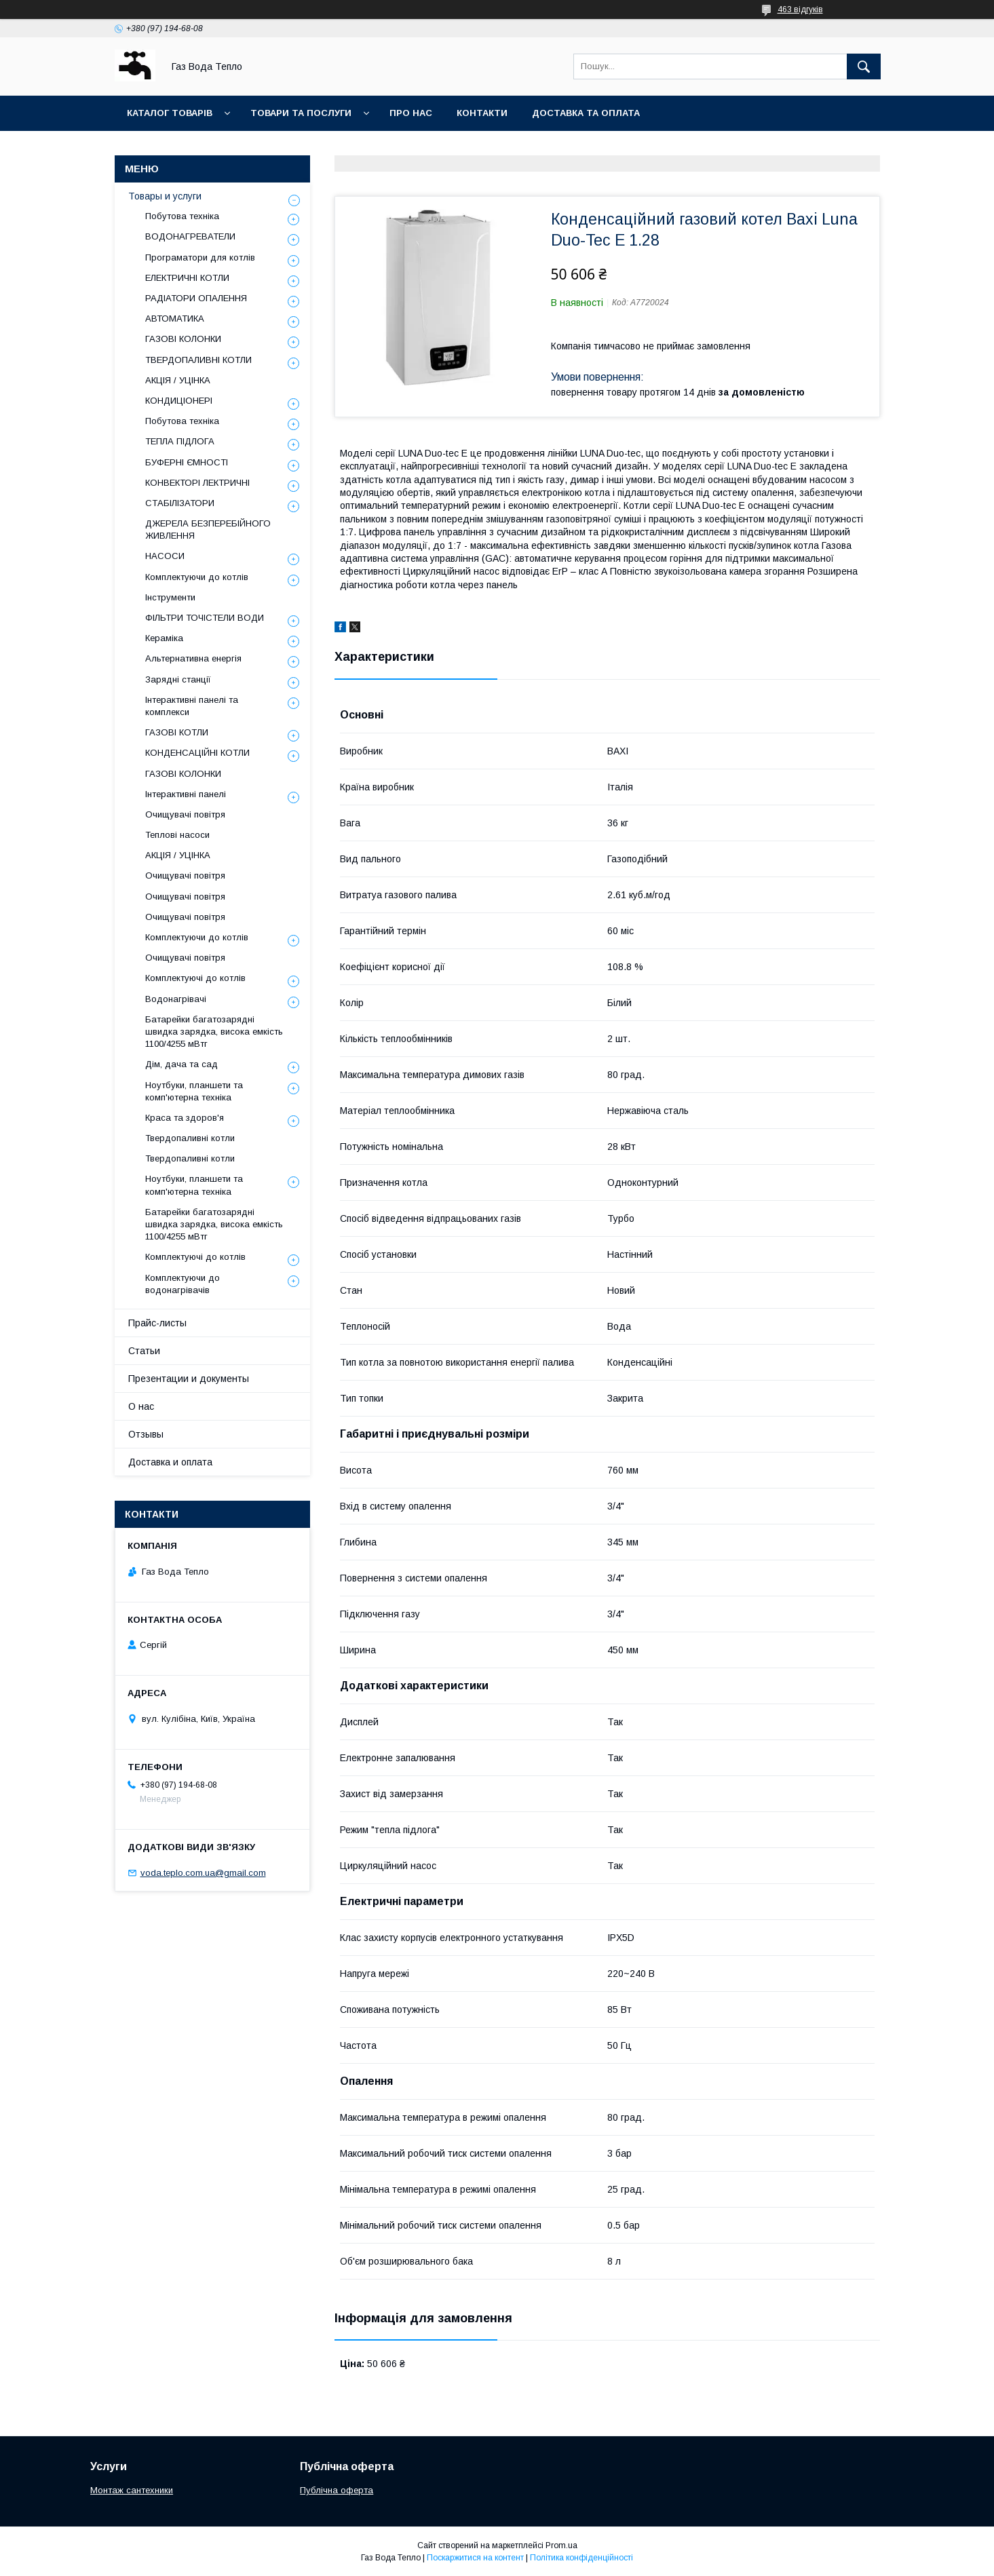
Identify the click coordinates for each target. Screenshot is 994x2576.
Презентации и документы (188, 1378)
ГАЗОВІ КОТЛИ (176, 732)
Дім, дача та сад (181, 1064)
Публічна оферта (336, 2490)
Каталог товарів (169, 113)
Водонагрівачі (175, 999)
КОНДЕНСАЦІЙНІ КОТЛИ (197, 753)
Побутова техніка (182, 216)
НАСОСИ (165, 556)
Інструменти (170, 597)
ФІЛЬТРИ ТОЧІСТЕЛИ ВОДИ (204, 618)
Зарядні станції (178, 679)
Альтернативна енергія (193, 658)
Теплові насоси (177, 835)
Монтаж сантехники (131, 2490)
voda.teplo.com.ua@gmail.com (203, 1873)
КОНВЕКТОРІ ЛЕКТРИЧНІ (197, 483)
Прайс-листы (157, 1323)
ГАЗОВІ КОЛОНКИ (183, 339)
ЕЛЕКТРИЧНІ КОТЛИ (187, 278)
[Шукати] (864, 66)
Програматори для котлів (200, 257)
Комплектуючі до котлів (195, 978)
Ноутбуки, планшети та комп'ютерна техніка (194, 1091)
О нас (141, 1406)
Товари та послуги (300, 113)
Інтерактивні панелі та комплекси (191, 706)
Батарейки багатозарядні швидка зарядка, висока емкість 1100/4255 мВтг (214, 1031)
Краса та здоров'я (184, 1118)
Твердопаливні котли (190, 1138)
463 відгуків (800, 9)
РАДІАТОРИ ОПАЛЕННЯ (196, 298)
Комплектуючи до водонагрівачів (182, 1284)
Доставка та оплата (586, 113)
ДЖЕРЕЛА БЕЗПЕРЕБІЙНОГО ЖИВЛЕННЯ (208, 529)
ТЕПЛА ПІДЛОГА (179, 441)
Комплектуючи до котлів (196, 577)
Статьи (144, 1350)
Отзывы (146, 1434)
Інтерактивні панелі (185, 794)
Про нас (410, 113)
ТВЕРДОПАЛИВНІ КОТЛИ (198, 360)
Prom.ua (561, 2545)
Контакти (482, 113)
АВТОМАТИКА (174, 318)
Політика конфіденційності (581, 2557)
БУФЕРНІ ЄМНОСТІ (186, 462)
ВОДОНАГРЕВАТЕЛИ (190, 236)
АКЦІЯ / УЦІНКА (177, 380)
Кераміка (164, 638)
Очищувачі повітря (185, 814)
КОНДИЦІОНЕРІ (178, 401)
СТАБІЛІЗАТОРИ (179, 503)
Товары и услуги (165, 196)
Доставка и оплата (170, 1462)
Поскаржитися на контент (475, 2557)
